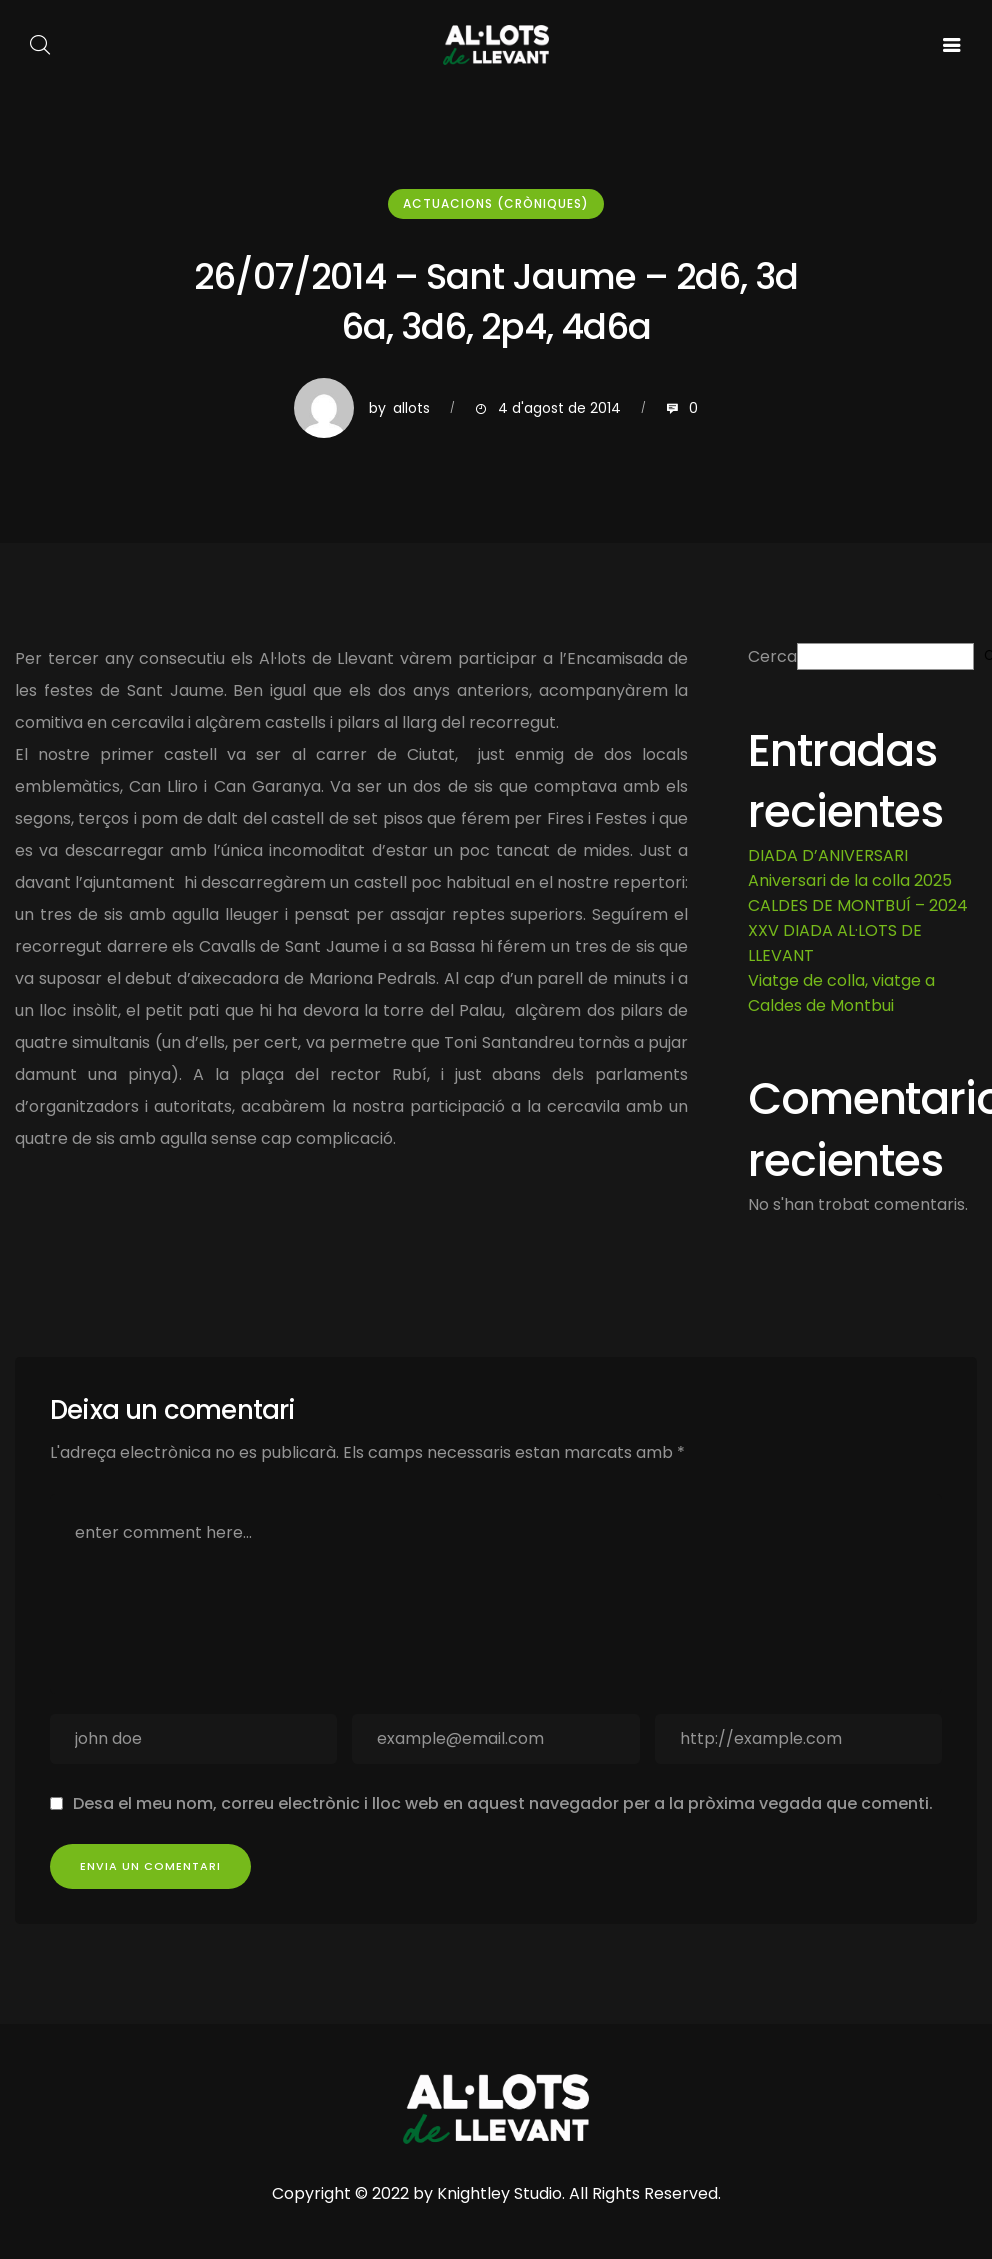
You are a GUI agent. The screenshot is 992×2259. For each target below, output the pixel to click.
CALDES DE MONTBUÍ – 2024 (858, 905)
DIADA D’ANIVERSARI (828, 855)
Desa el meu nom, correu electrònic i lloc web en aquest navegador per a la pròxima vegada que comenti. (503, 1803)
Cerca (772, 656)
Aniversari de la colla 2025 (850, 880)
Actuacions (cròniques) (496, 203)
